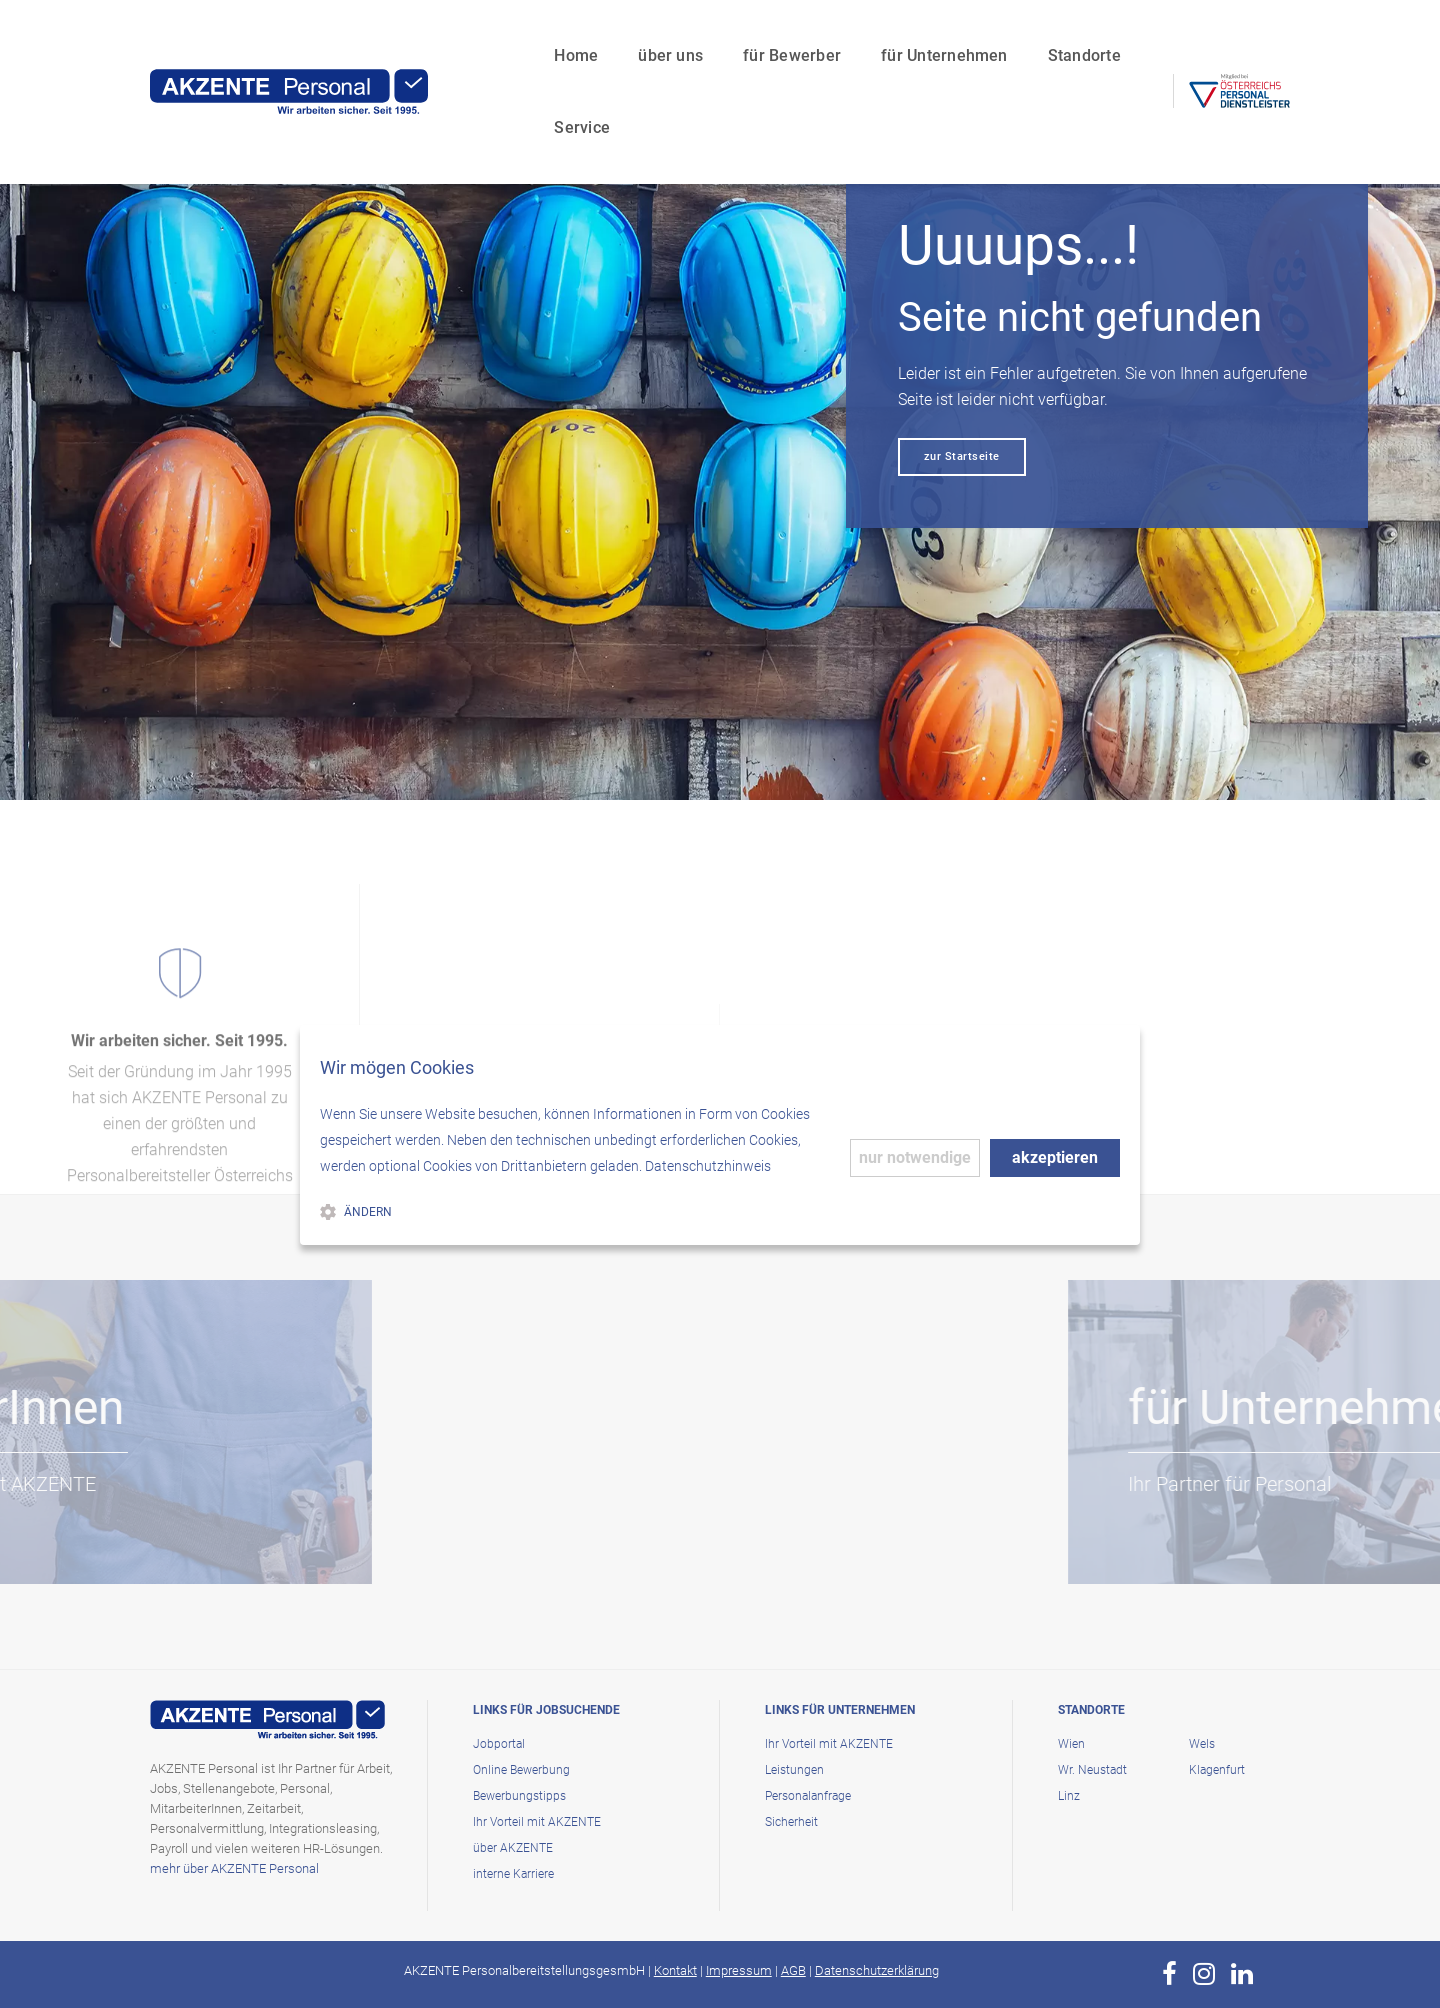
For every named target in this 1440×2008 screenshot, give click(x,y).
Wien (1071, 1744)
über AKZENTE (513, 1848)
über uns (585, 35)
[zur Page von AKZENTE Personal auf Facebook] (1169, 1974)
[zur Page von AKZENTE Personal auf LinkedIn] (1242, 1974)
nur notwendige (915, 1157)
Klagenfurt (1217, 1770)
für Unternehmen (859, 35)
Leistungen (794, 1770)
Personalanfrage (808, 1796)
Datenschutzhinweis (708, 1166)
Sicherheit (791, 1822)
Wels (1202, 1744)
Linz (1069, 1796)
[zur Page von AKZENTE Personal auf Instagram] (1204, 1974)
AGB (793, 1970)
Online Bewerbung (521, 1770)
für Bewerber (707, 35)
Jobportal (499, 1744)
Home (491, 35)
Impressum (739, 1970)
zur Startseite (962, 456)
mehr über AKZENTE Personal (234, 1868)
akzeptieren (1055, 1157)
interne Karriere (513, 1874)
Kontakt (675, 1970)
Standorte (999, 35)
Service (1104, 35)
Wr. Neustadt (1092, 1770)
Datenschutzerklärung (877, 1970)
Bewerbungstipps (519, 1796)
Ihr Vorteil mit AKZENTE (537, 1822)
